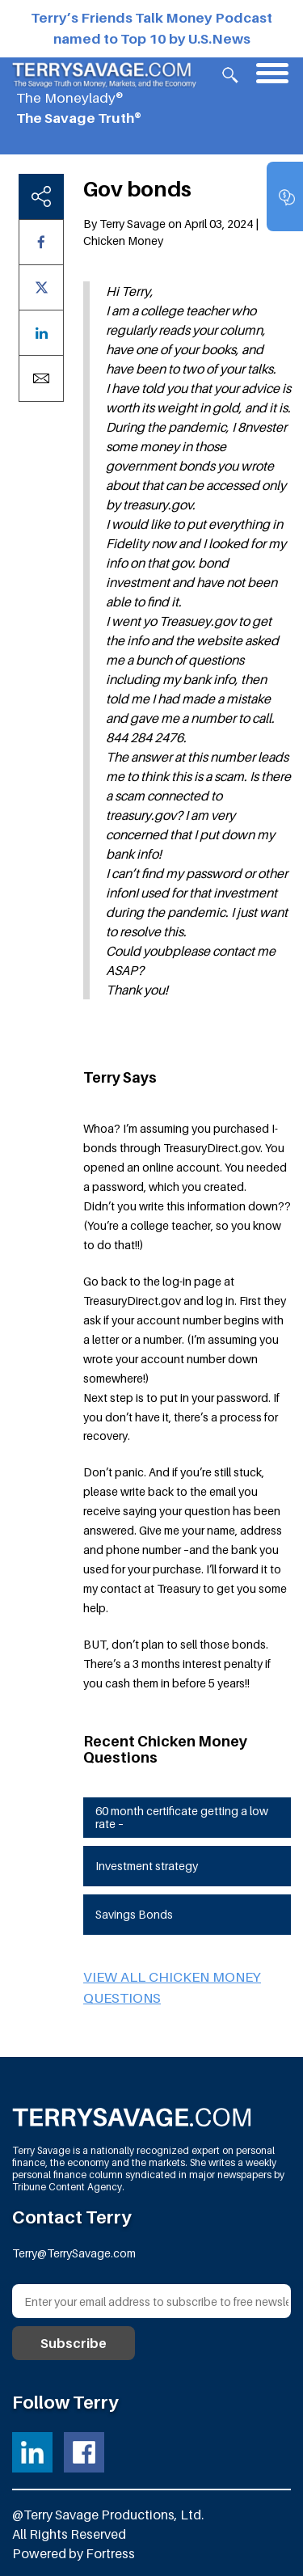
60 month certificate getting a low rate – (181, 1817)
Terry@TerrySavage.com (74, 2253)
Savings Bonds (134, 1914)
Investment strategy (146, 1866)
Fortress (110, 2553)
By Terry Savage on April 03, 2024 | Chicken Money (171, 232)
